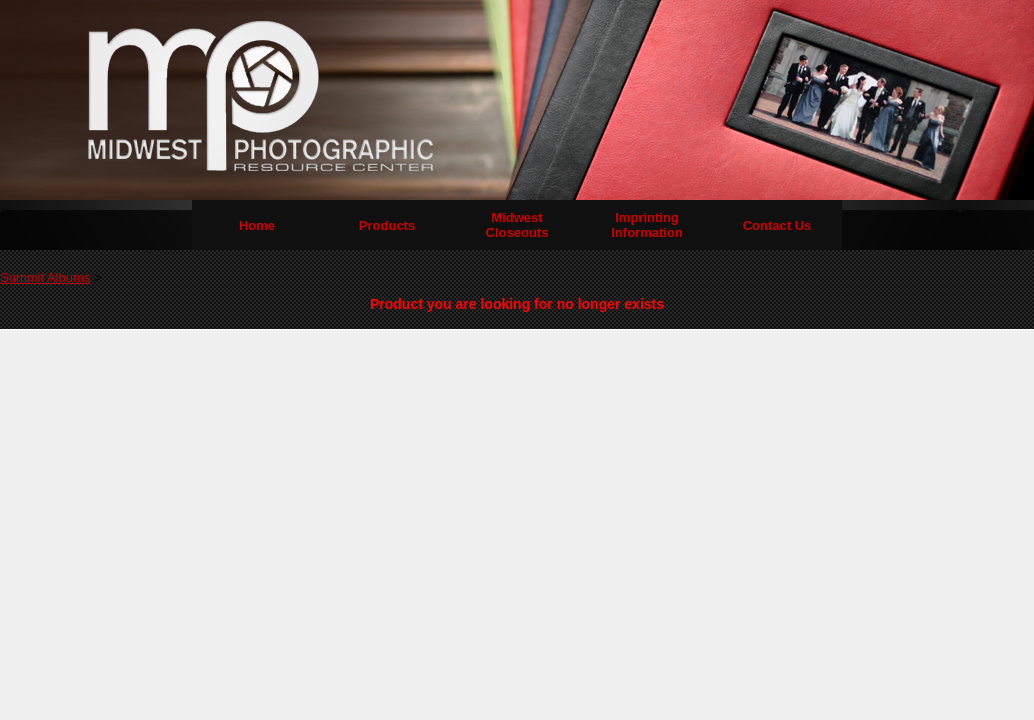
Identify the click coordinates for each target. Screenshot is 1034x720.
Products (387, 225)
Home (257, 225)
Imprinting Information (647, 225)
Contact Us (777, 225)
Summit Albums (45, 277)
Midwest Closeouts (517, 225)
